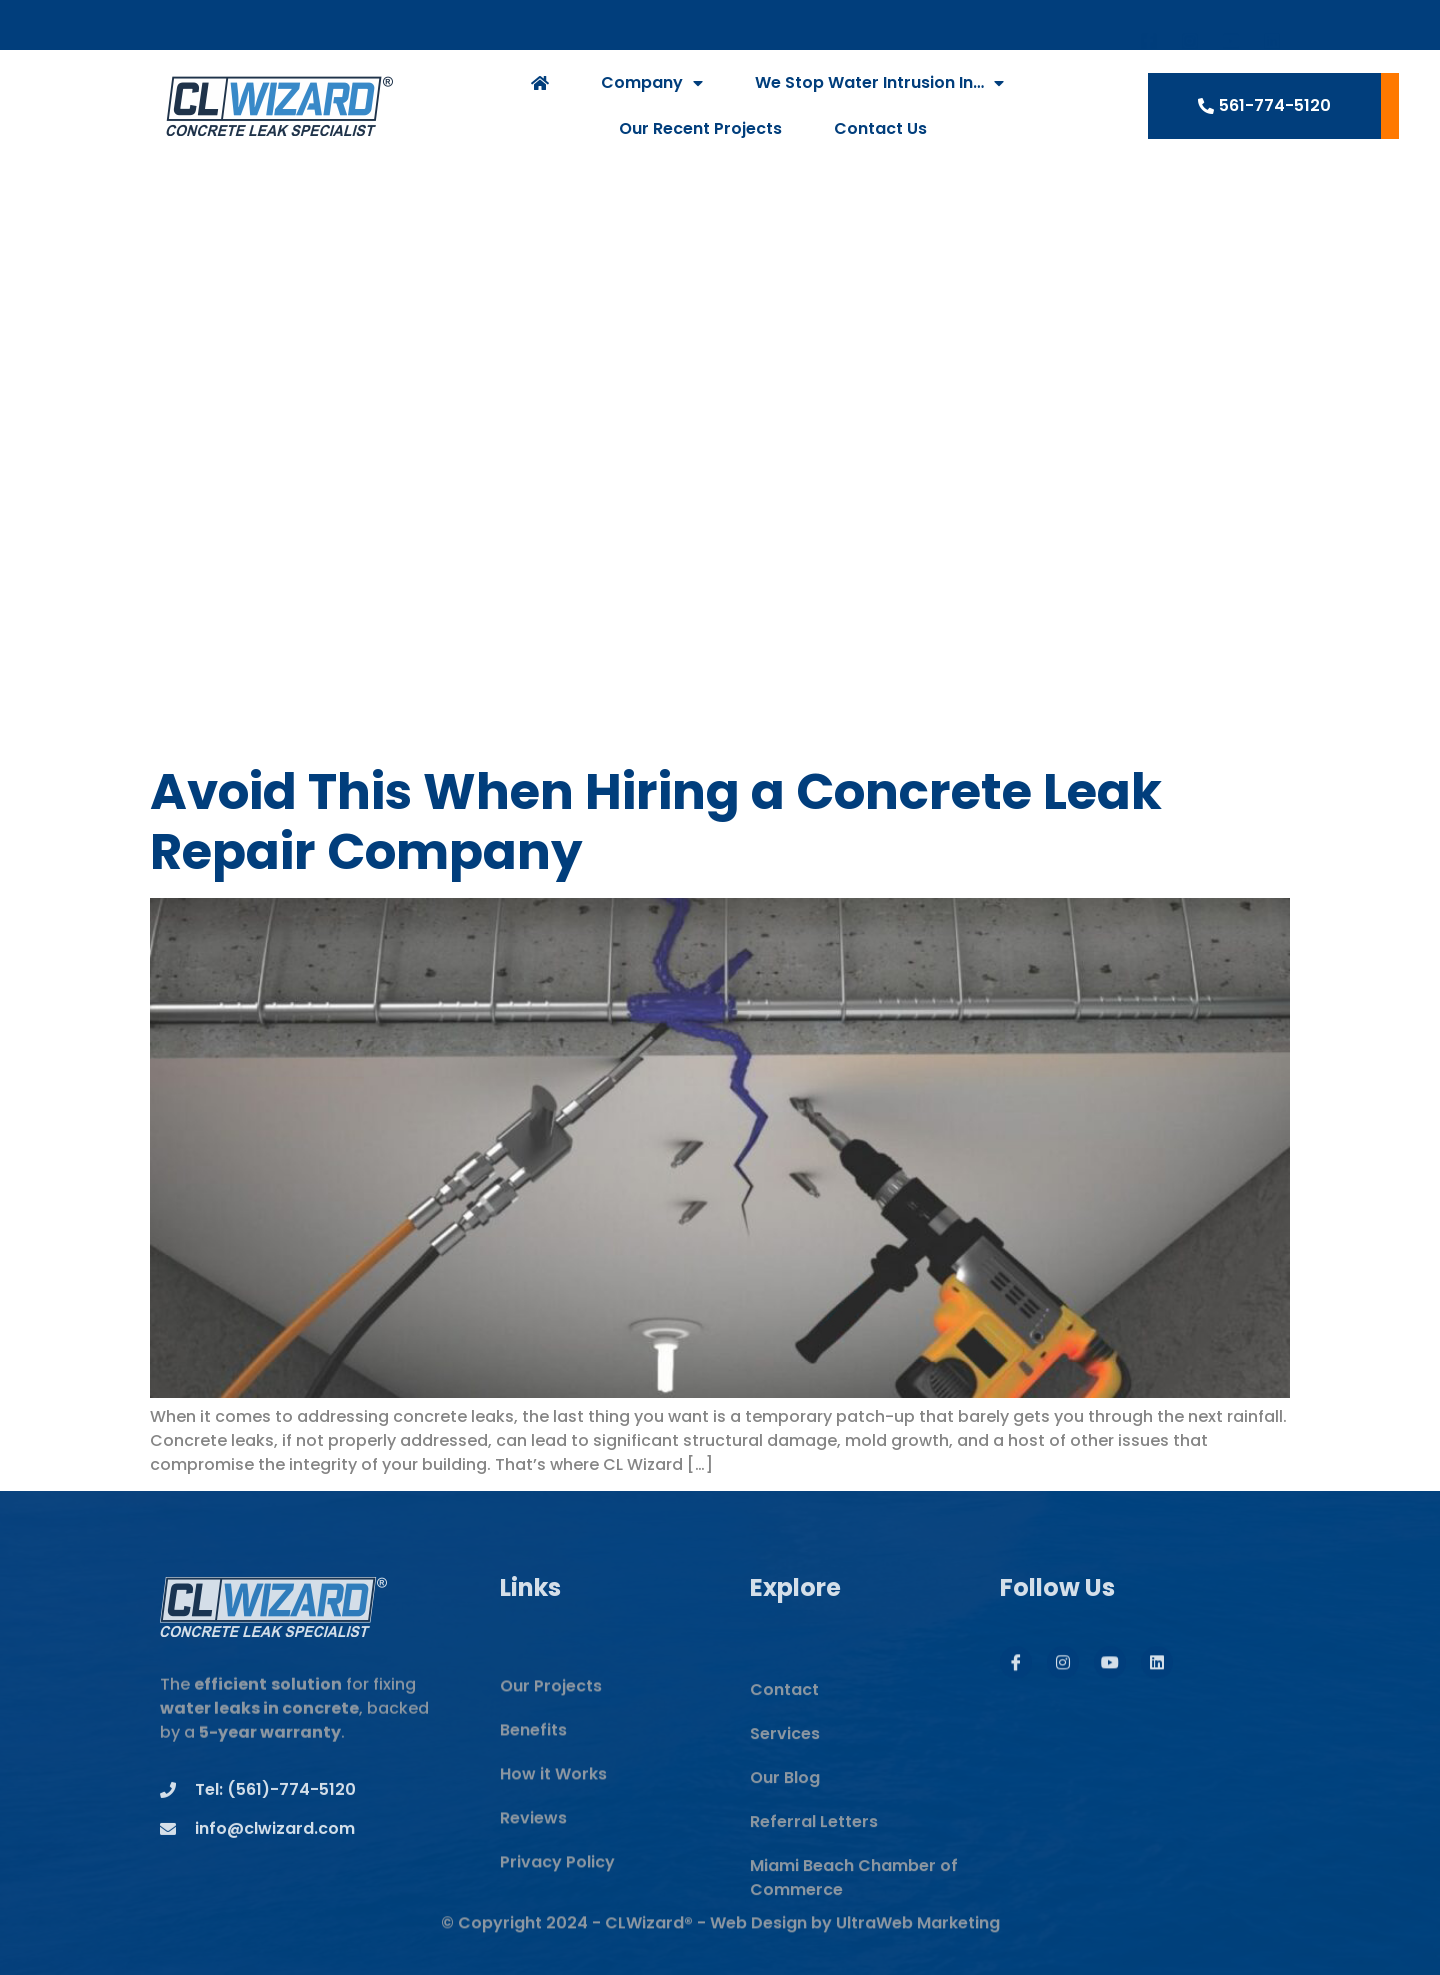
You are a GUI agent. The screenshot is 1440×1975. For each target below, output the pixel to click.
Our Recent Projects (700, 131)
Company (652, 86)
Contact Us (880, 131)
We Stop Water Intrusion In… (879, 86)
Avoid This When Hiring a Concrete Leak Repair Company (656, 822)
